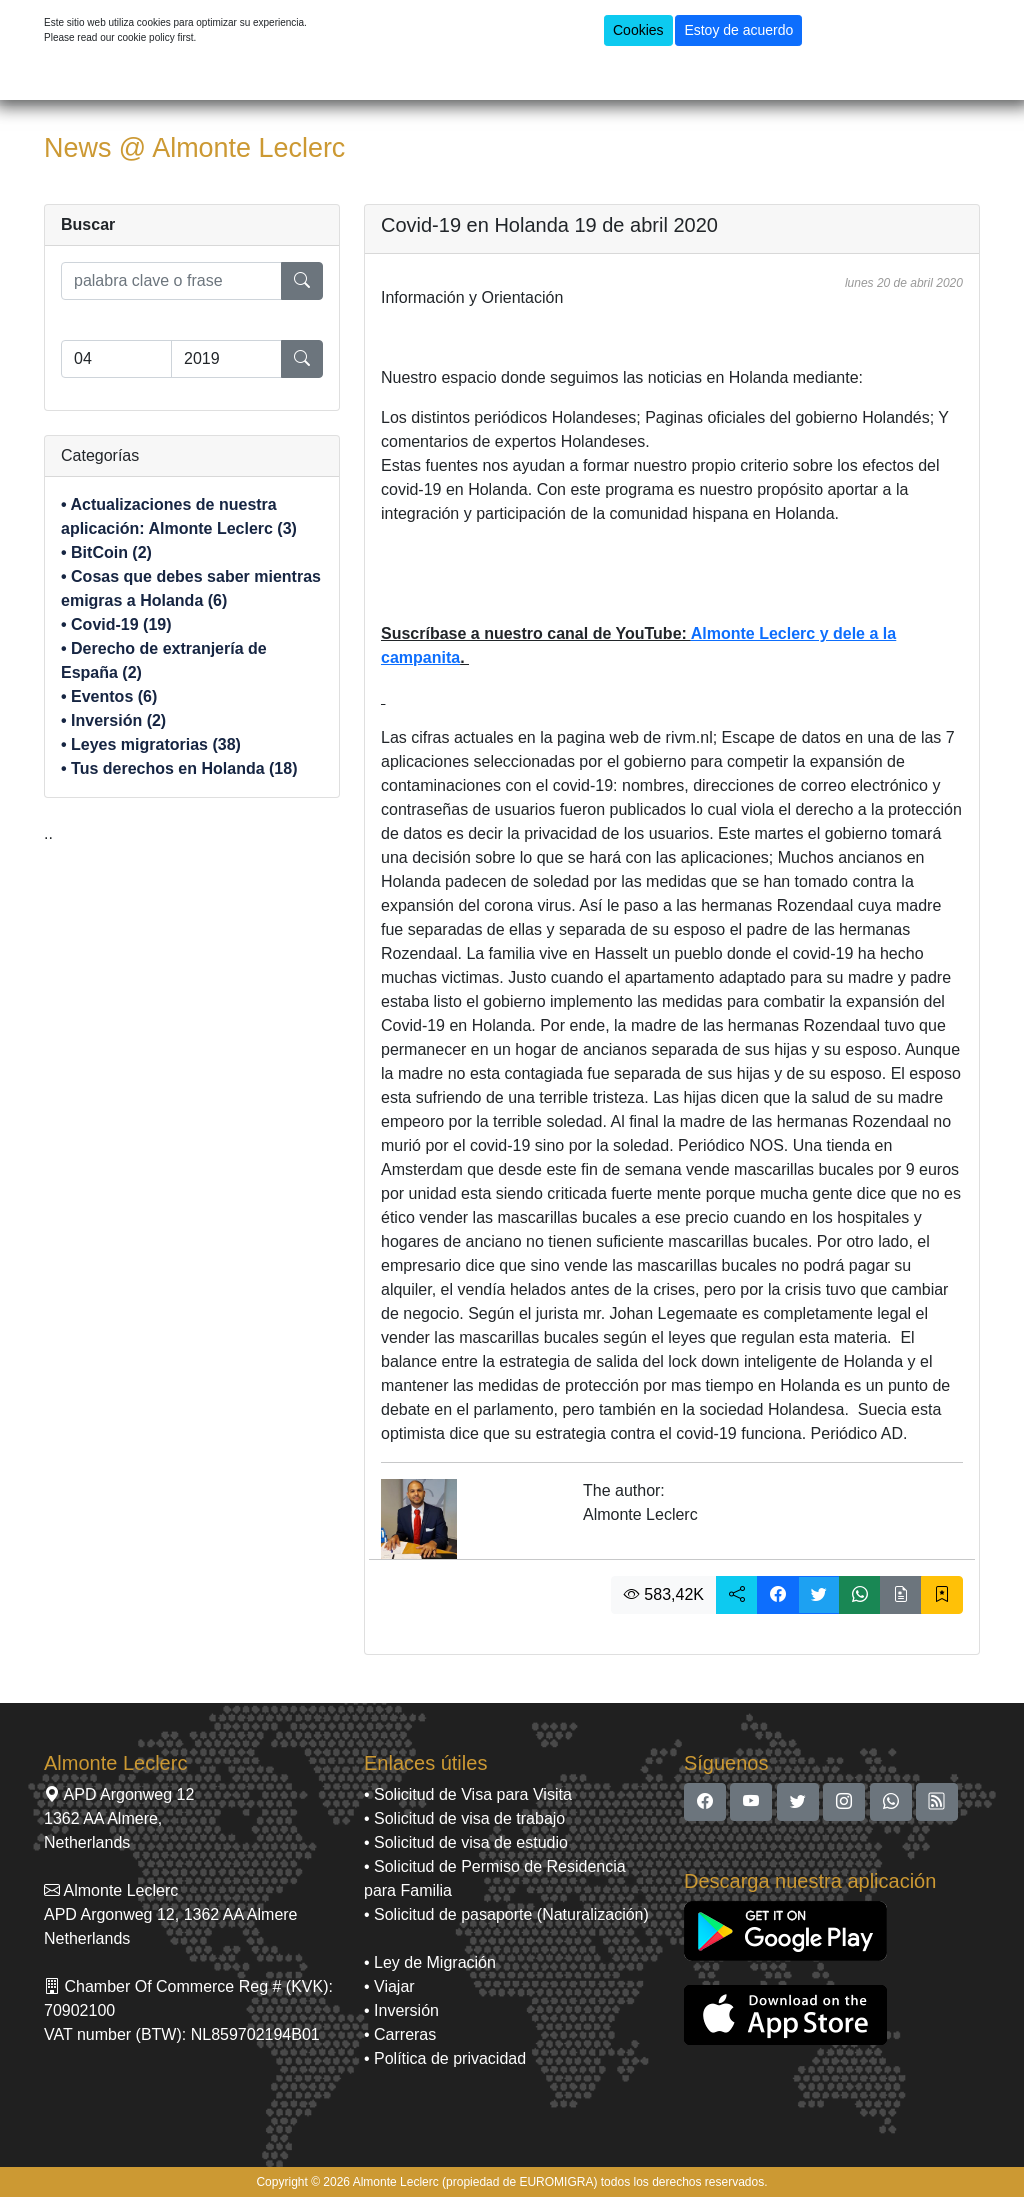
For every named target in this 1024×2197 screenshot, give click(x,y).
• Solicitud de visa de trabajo (464, 1818)
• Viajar (389, 1986)
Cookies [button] (638, 30)
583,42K (664, 1594)
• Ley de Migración (430, 1962)
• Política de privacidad (445, 2058)
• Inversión (401, 2010)
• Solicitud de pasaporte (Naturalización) (506, 1914)
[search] (171, 281)
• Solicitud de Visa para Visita (468, 1794)
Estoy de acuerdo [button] (738, 30)
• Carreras (400, 2034)
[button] (737, 1595)
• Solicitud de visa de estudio (466, 1842)
